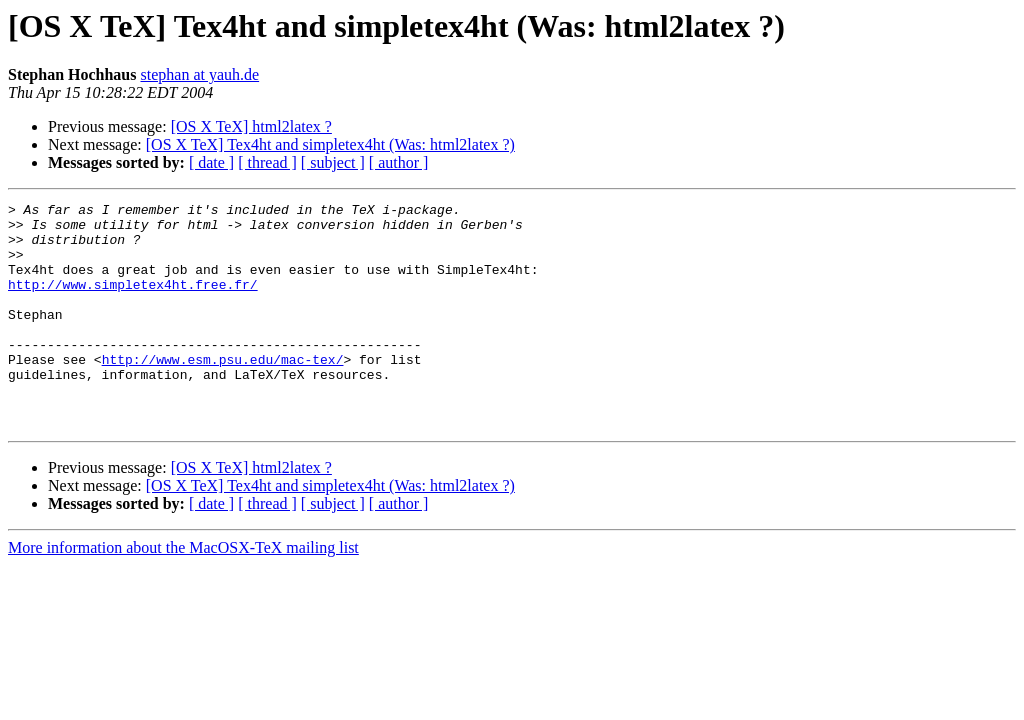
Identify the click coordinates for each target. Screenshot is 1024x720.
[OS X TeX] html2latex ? (251, 126)
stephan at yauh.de (200, 74)
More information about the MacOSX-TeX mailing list (183, 592)
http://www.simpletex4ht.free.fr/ (133, 302)
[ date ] (211, 162)
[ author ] (399, 162)
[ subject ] (333, 162)
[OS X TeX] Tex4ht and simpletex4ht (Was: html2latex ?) (330, 144)
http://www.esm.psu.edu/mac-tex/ (223, 392)
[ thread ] (267, 162)
